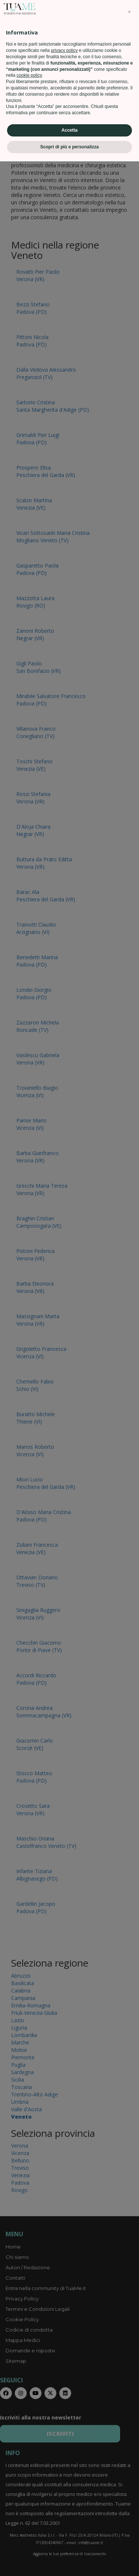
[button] (129, 2426)
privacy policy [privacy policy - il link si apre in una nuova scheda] (64, 2465)
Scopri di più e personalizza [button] (69, 2561)
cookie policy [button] (29, 2490)
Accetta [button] (69, 2544)
